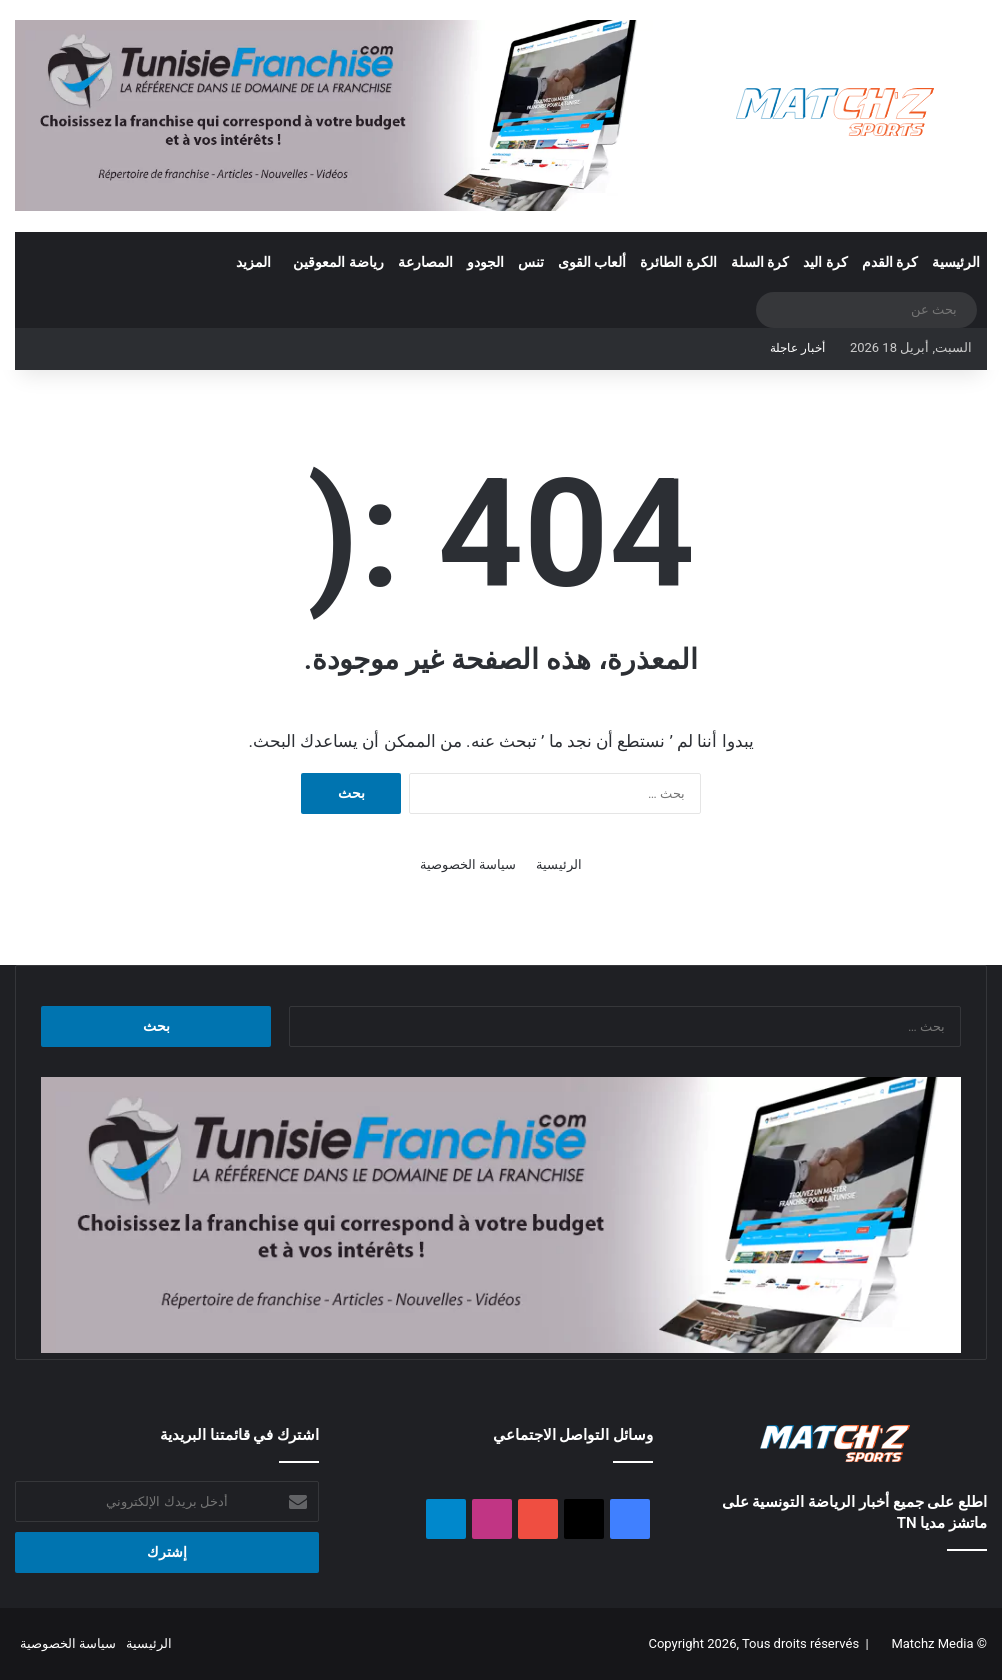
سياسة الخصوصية (468, 864)
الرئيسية (956, 262)
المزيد (253, 262)
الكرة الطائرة (678, 262)
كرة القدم (890, 262)
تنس (531, 262)
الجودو (485, 262)
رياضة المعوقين (338, 262)
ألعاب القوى (592, 262)
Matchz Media (932, 1643)
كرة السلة (760, 262)
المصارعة (425, 262)
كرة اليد (825, 262)
